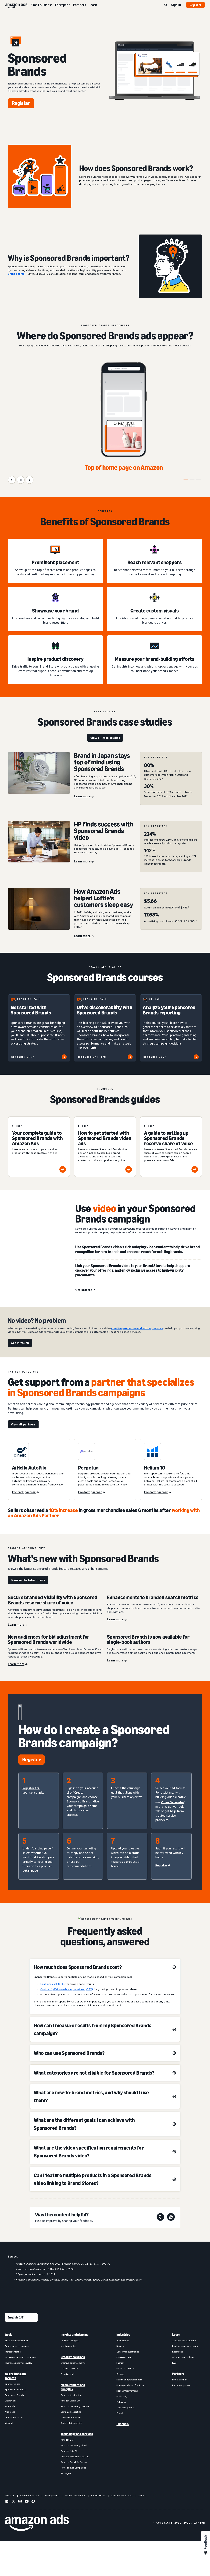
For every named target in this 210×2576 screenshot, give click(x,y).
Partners (79, 5)
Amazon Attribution (71, 2395)
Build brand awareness (16, 2340)
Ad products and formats (15, 2376)
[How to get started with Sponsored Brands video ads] (105, 1146)
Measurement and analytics (73, 2387)
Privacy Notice (52, 2495)
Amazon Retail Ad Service (74, 2462)
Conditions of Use (29, 2495)
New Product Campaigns (73, 2467)
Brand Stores (16, 273)
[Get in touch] (20, 1343)
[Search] (165, 5)
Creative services (69, 2368)
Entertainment (124, 2357)
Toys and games (125, 2407)
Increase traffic (13, 2351)
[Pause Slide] (21, 480)
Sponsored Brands (14, 2395)
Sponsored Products (15, 2389)
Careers (142, 2495)
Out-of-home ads (14, 2417)
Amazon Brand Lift (70, 2400)
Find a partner (179, 2379)
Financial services (125, 2368)
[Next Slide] (29, 480)
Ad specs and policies (183, 2357)
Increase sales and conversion (20, 2357)
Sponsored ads (12, 2383)
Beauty (120, 2346)
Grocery (120, 2374)
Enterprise (62, 5)
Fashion (120, 2362)
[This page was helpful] (171, 2217)
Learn (93, 5)
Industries (123, 2335)
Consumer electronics (127, 2351)
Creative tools (68, 2374)
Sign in (176, 5)
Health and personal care (129, 2379)
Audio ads (10, 2411)
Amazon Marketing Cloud (74, 2445)
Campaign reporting (71, 2411)
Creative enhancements (73, 2362)
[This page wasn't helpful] (160, 2217)
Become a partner (181, 2385)
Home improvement (127, 2390)
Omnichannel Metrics (72, 2417)
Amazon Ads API (69, 2450)
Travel (119, 2413)
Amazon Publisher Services (75, 2456)
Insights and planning (74, 2335)
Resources (177, 2351)
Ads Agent (66, 2473)
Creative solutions (73, 2357)
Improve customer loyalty (18, 2362)
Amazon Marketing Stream (75, 2406)
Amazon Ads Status (121, 2495)
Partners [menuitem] (178, 2374)
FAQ (174, 2362)
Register (195, 5)
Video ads (10, 2406)
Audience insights (70, 2340)
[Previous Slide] (12, 480)
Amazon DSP (67, 2439)
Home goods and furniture (130, 2385)
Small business (41, 5)
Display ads (11, 2400)
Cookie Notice (98, 2495)
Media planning (68, 2346)
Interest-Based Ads (75, 2495)
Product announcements (185, 2346)
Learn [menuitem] (176, 2335)
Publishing (121, 2396)
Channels (122, 2424)
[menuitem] (21, 2404)
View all (9, 2423)
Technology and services (77, 2434)
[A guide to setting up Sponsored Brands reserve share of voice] (171, 1146)
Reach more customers (17, 2346)
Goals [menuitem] (8, 2335)
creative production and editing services (137, 1328)
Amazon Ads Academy (184, 2340)
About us (9, 2495)
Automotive (122, 2340)
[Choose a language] (21, 2317)
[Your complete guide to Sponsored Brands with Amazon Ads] (39, 1146)
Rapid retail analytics (71, 2423)
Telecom (121, 2401)
